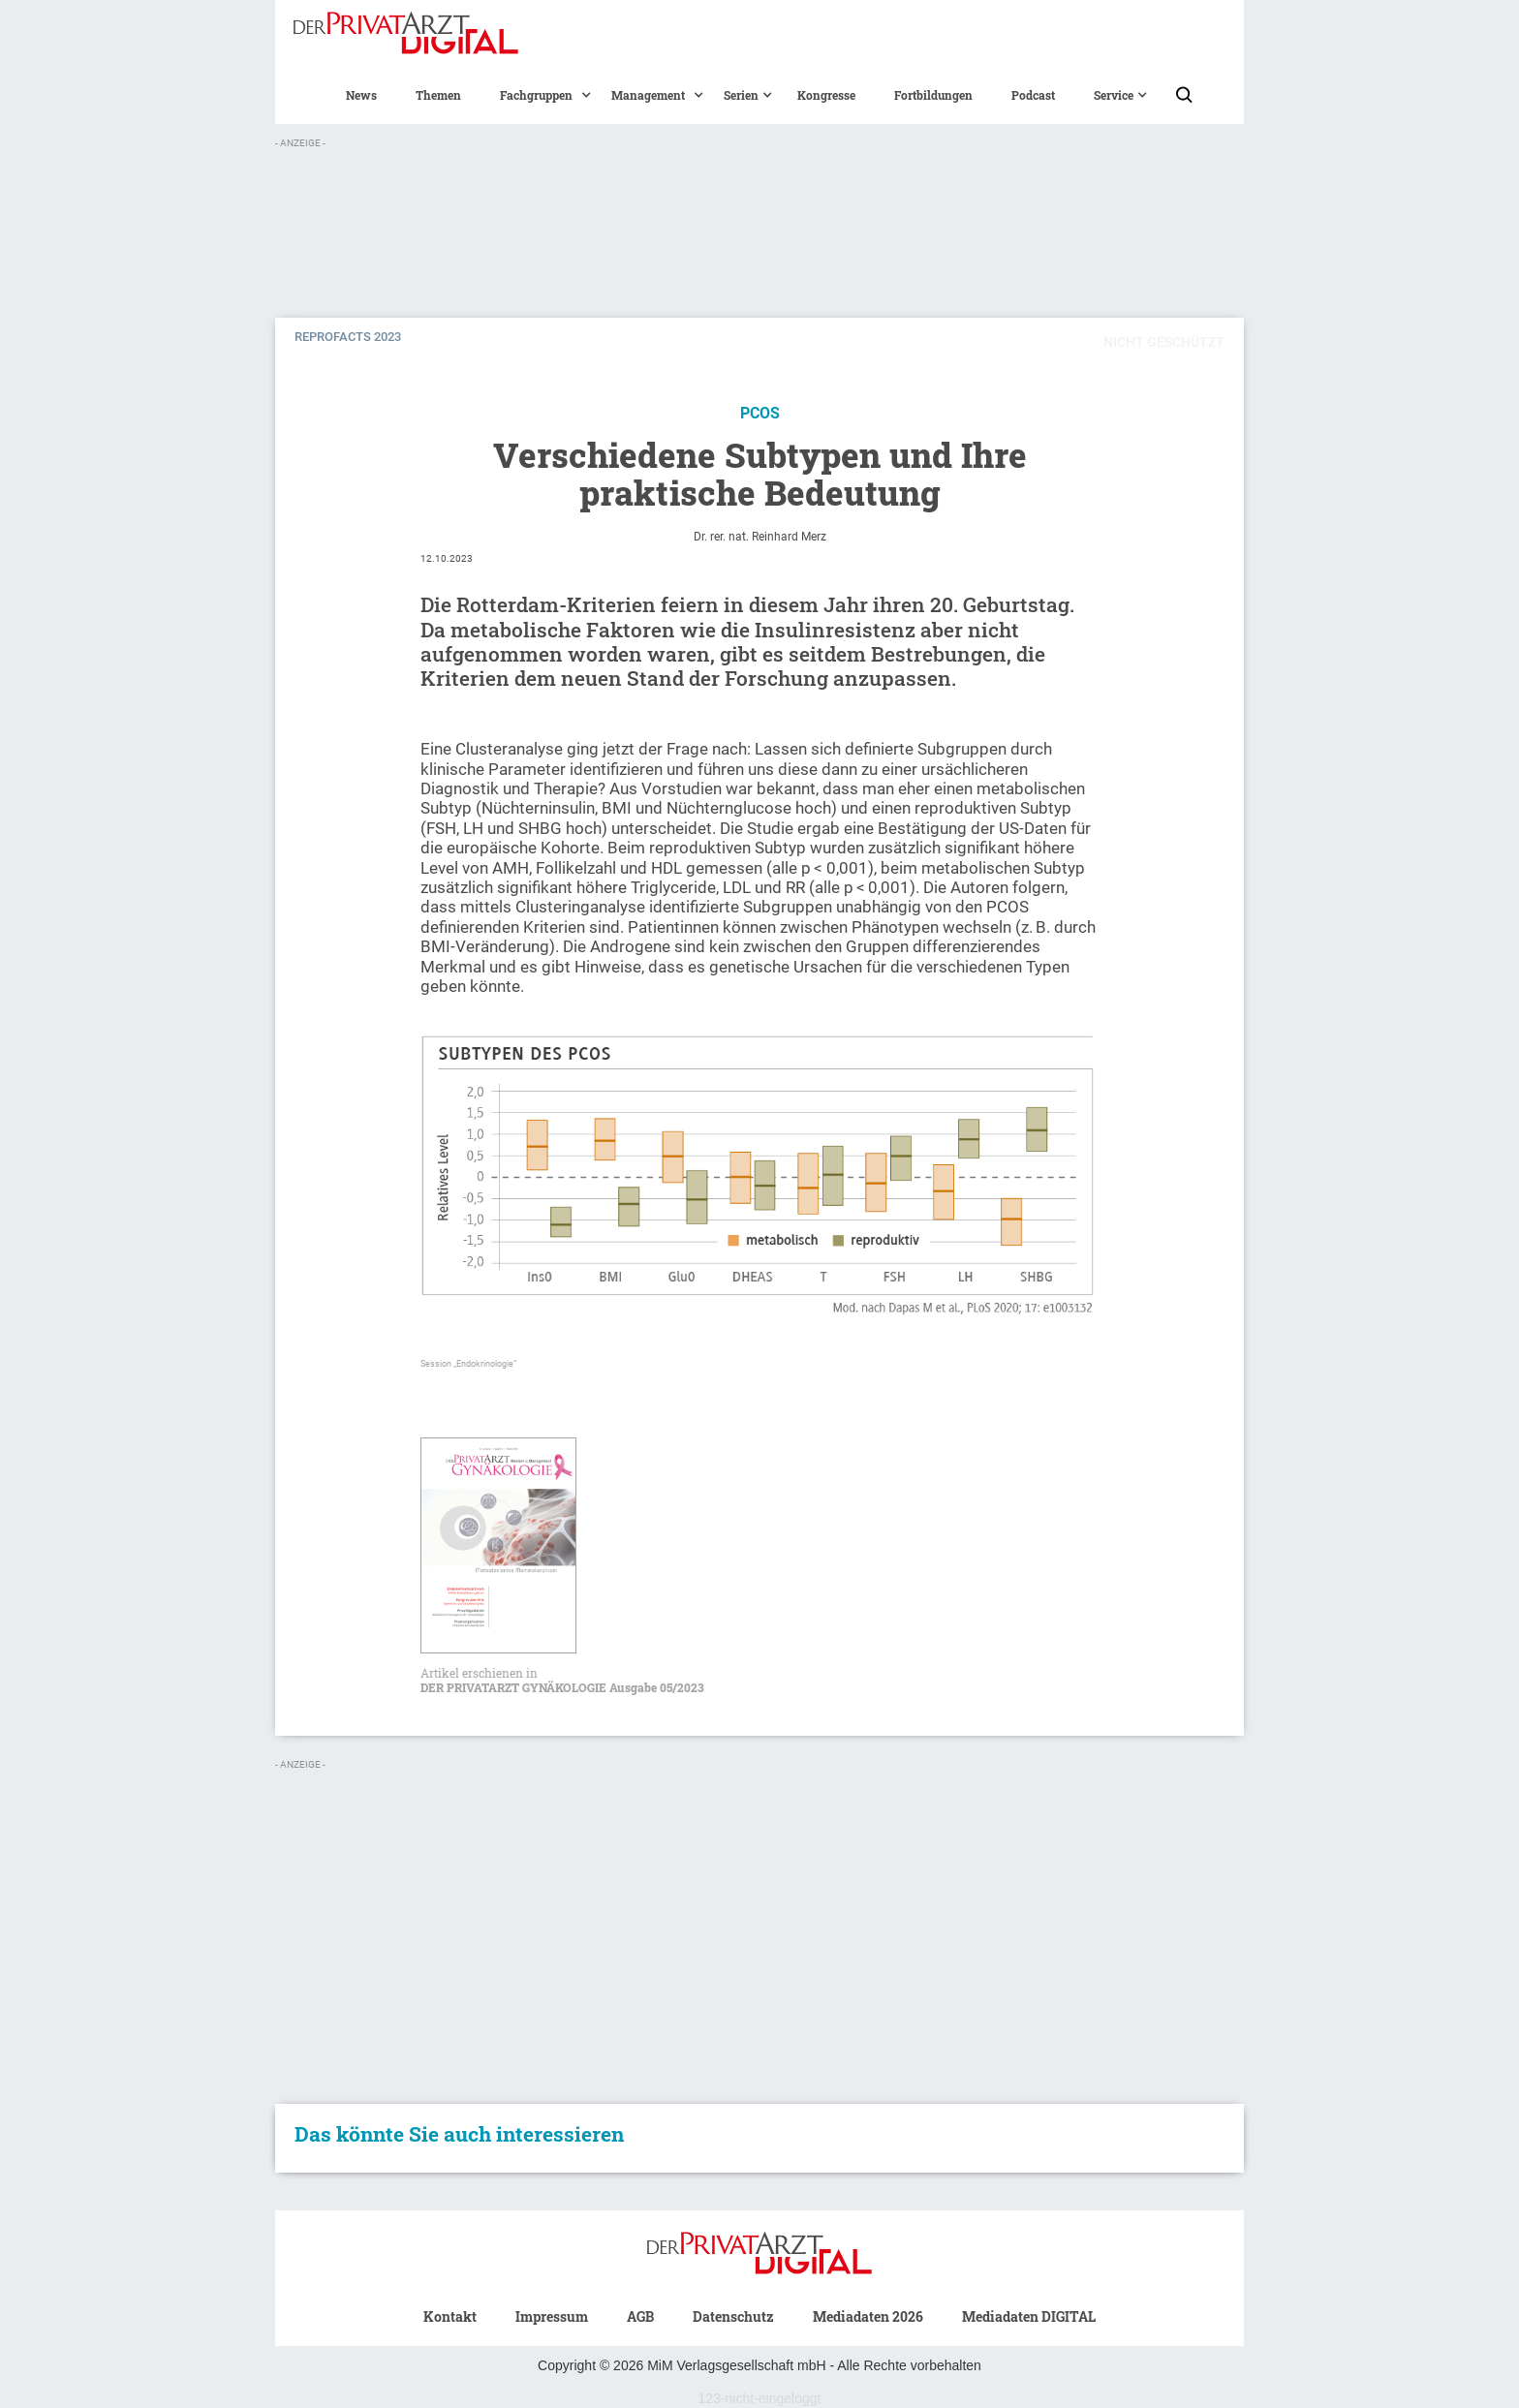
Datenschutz (733, 2316)
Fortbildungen (933, 95)
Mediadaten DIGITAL (1029, 2316)
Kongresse (826, 95)
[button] (536, 95)
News (361, 95)
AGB (640, 2316)
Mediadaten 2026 (868, 2316)
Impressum (551, 2316)
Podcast (1033, 95)
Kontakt (450, 2316)
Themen (438, 95)
